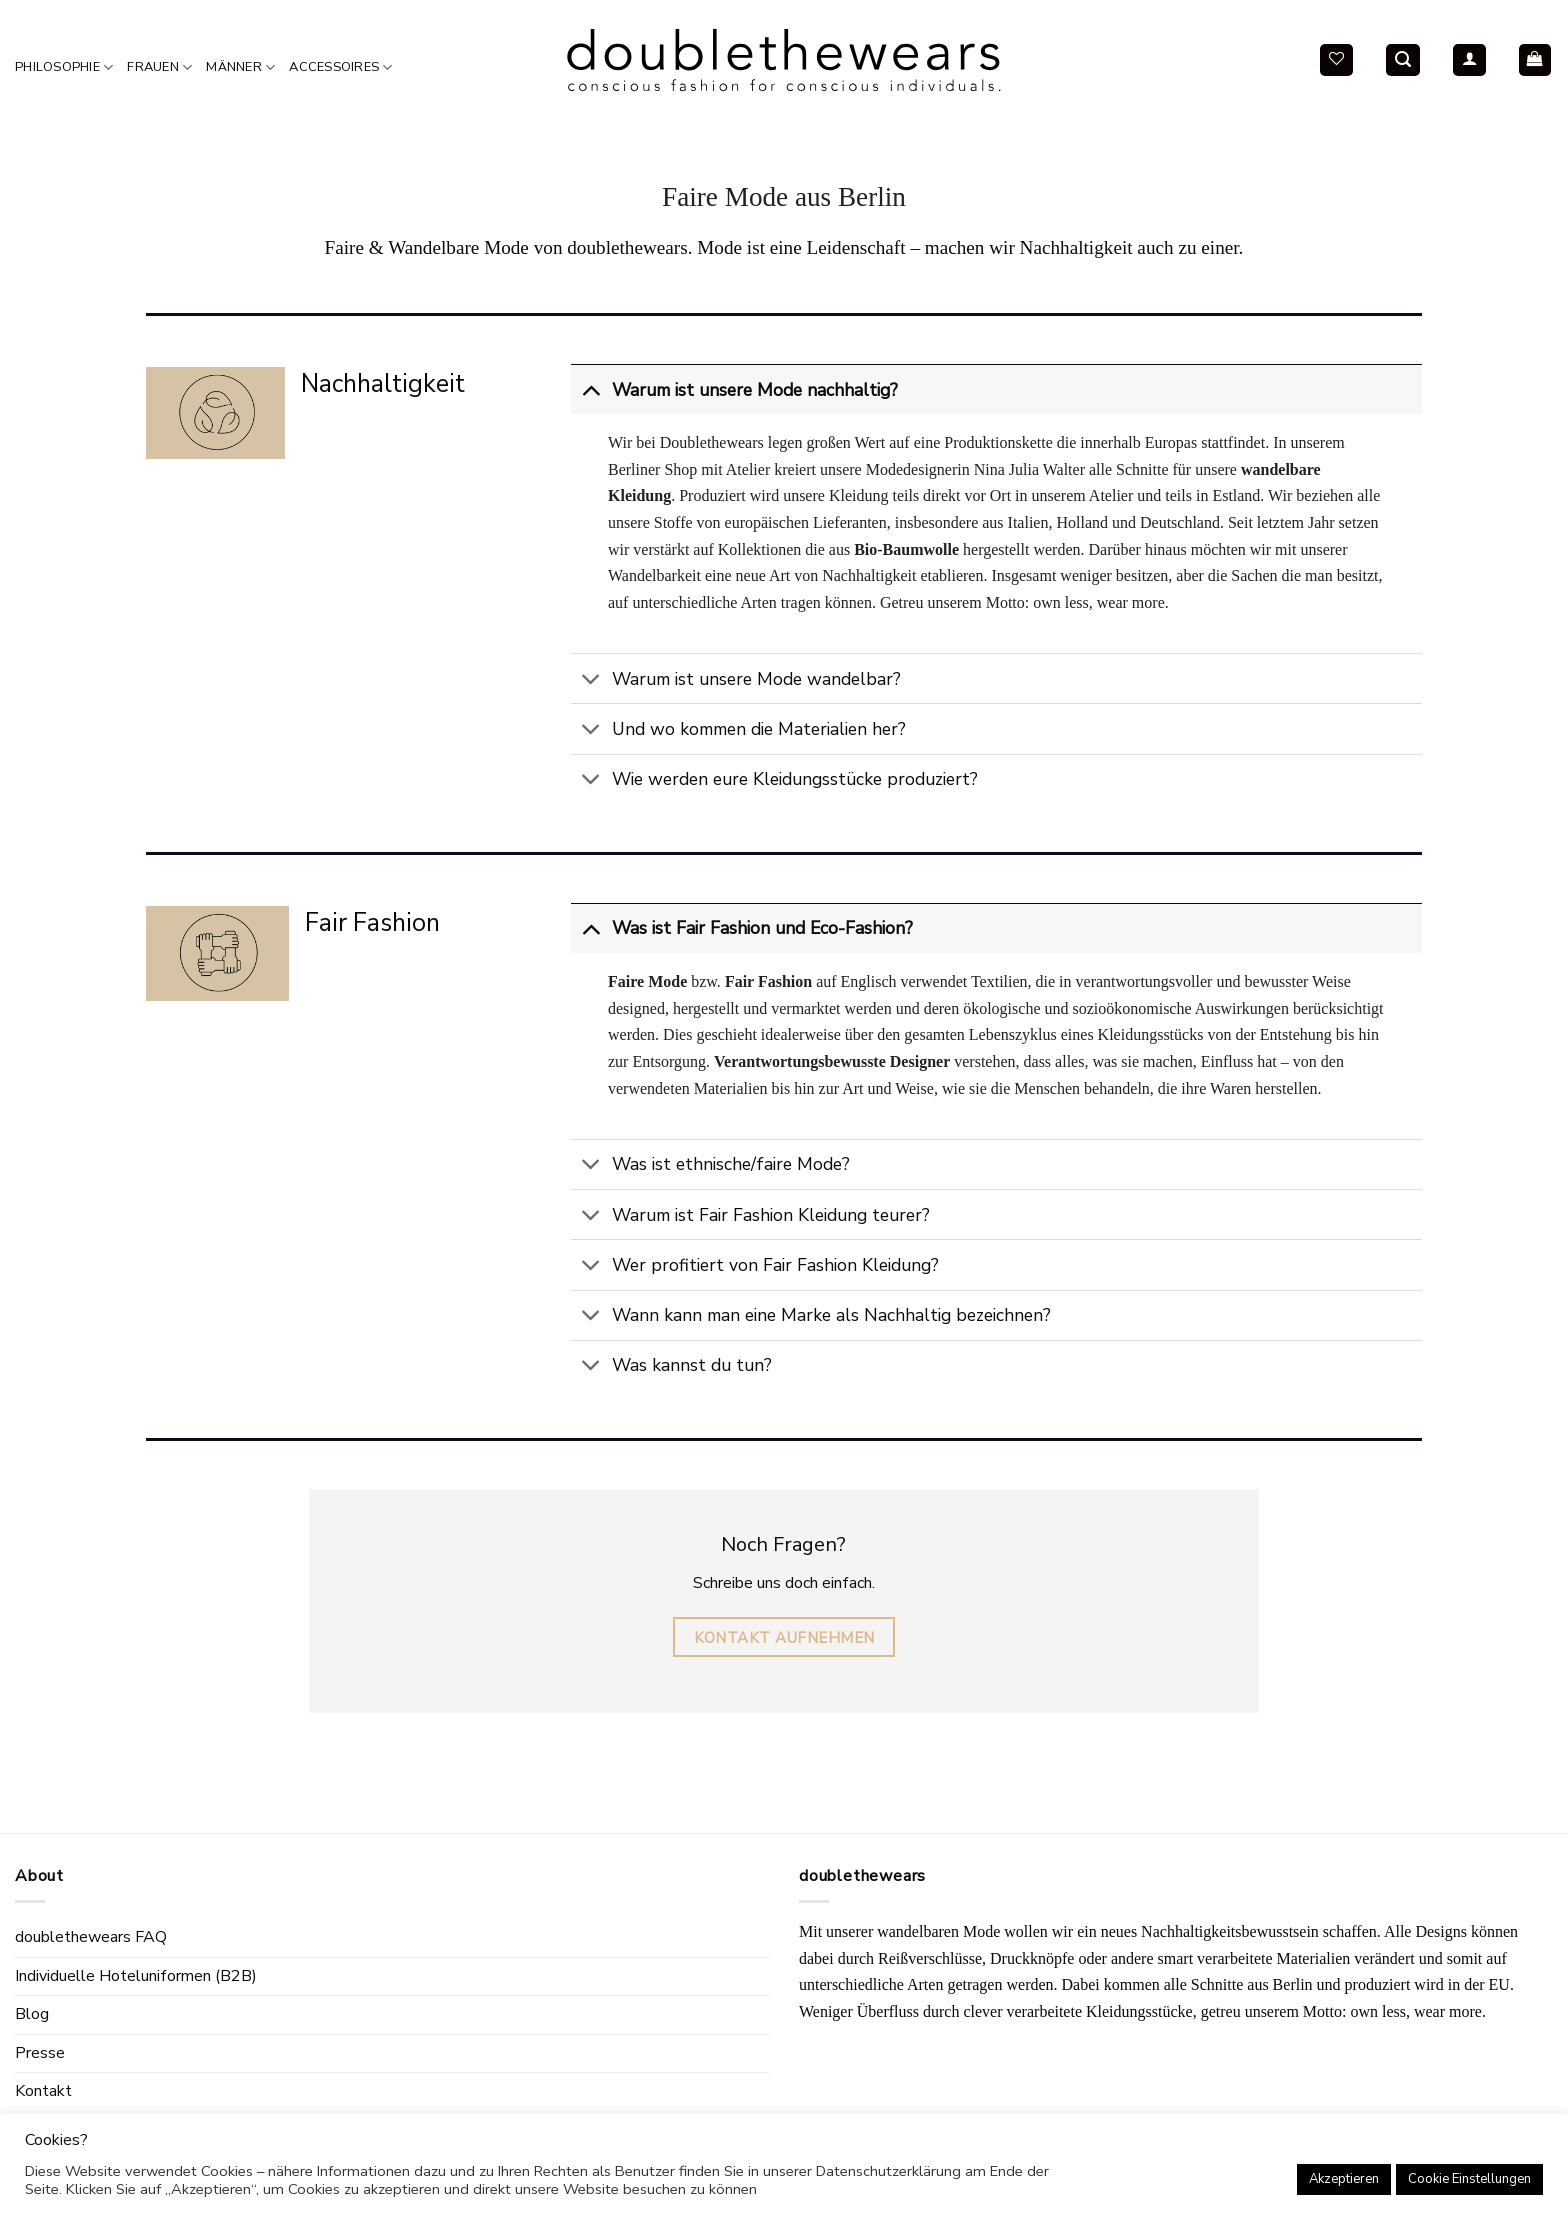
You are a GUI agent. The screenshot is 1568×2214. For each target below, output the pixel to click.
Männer (240, 67)
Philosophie (64, 67)
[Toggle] (590, 389)
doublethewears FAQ (91, 1937)
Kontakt (43, 2091)
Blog (32, 2014)
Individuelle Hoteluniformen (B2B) (136, 1976)
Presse (40, 2053)
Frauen (159, 67)
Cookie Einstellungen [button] (1469, 2179)
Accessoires (340, 67)
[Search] (1403, 60)
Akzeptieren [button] (1344, 2179)
